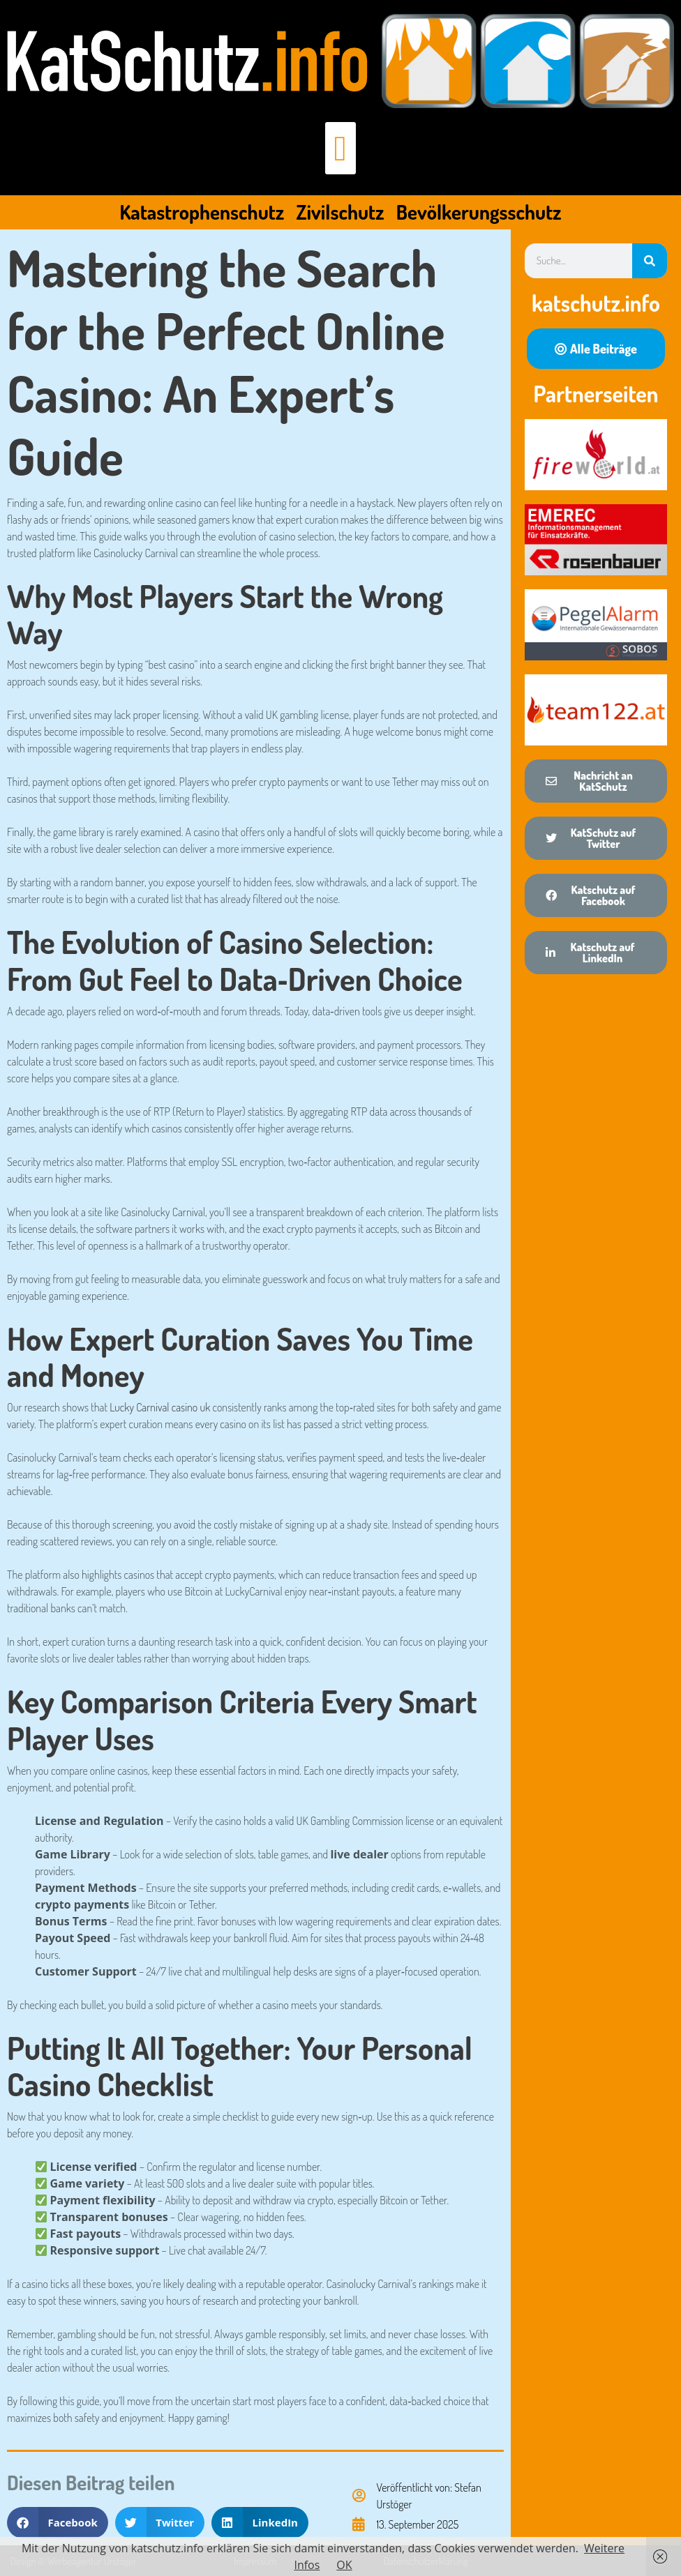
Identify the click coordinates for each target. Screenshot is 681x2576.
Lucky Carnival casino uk (160, 1407)
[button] (340, 148)
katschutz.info (596, 303)
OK (344, 2565)
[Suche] (649, 260)
